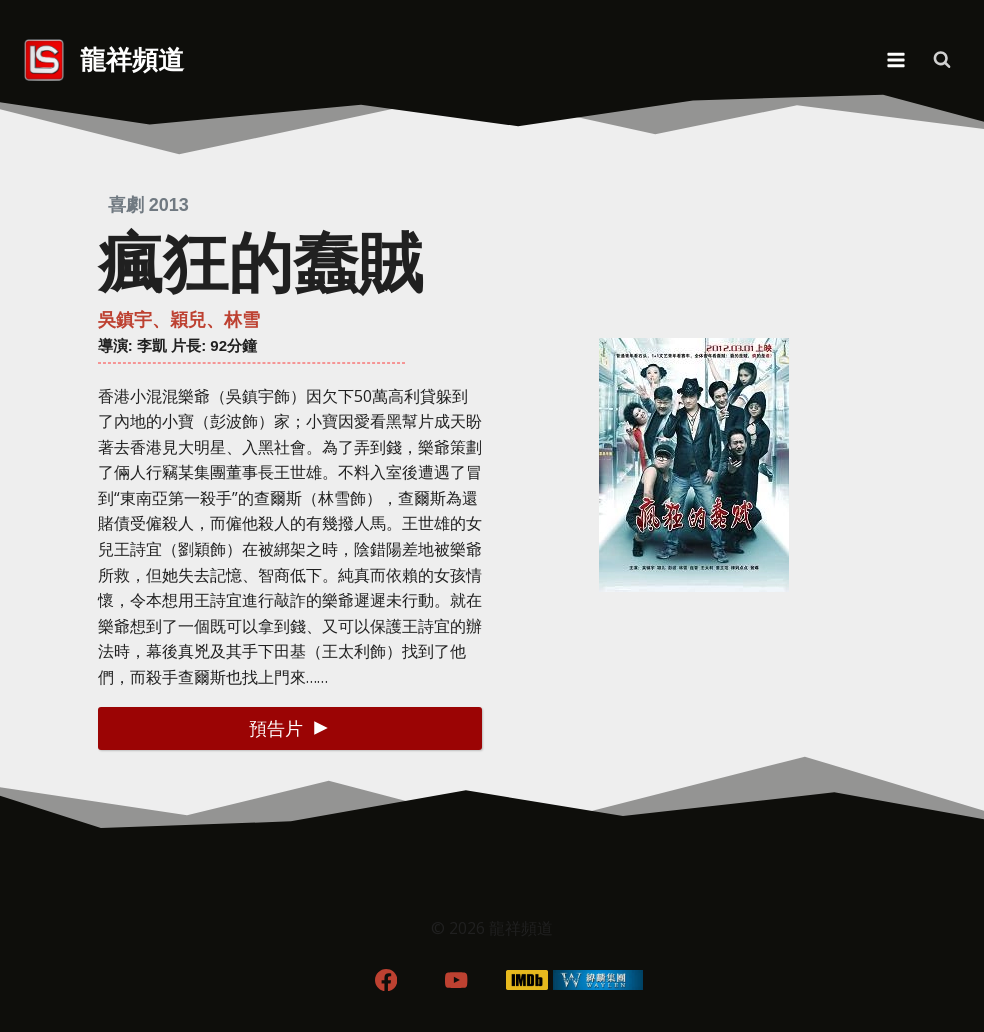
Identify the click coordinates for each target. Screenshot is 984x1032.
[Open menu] (895, 59)
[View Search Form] (942, 60)
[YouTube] (456, 979)
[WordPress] (598, 979)
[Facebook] (385, 979)
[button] (290, 728)
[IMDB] (527, 979)
